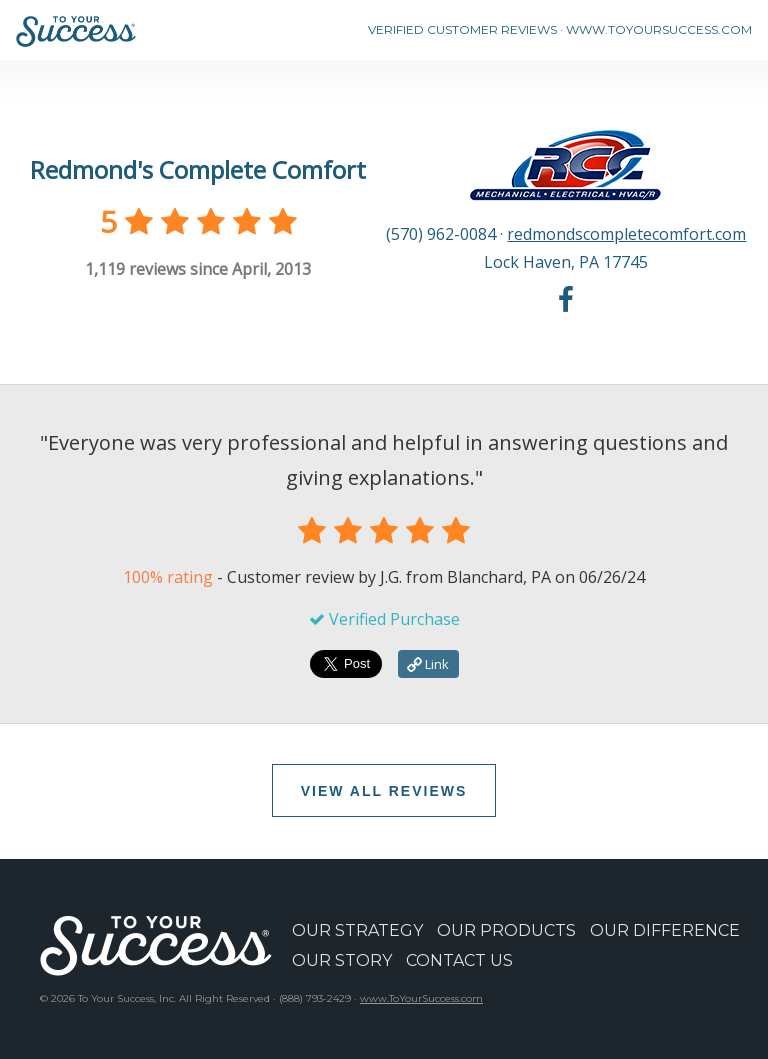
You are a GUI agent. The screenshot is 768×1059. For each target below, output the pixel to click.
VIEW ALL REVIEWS (384, 791)
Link (428, 664)
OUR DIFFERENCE (665, 930)
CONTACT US (459, 960)
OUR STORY (342, 960)
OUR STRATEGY (357, 930)
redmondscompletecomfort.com (626, 234)
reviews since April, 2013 (198, 269)
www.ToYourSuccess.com (421, 998)
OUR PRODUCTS (506, 930)
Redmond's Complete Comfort (198, 169)
